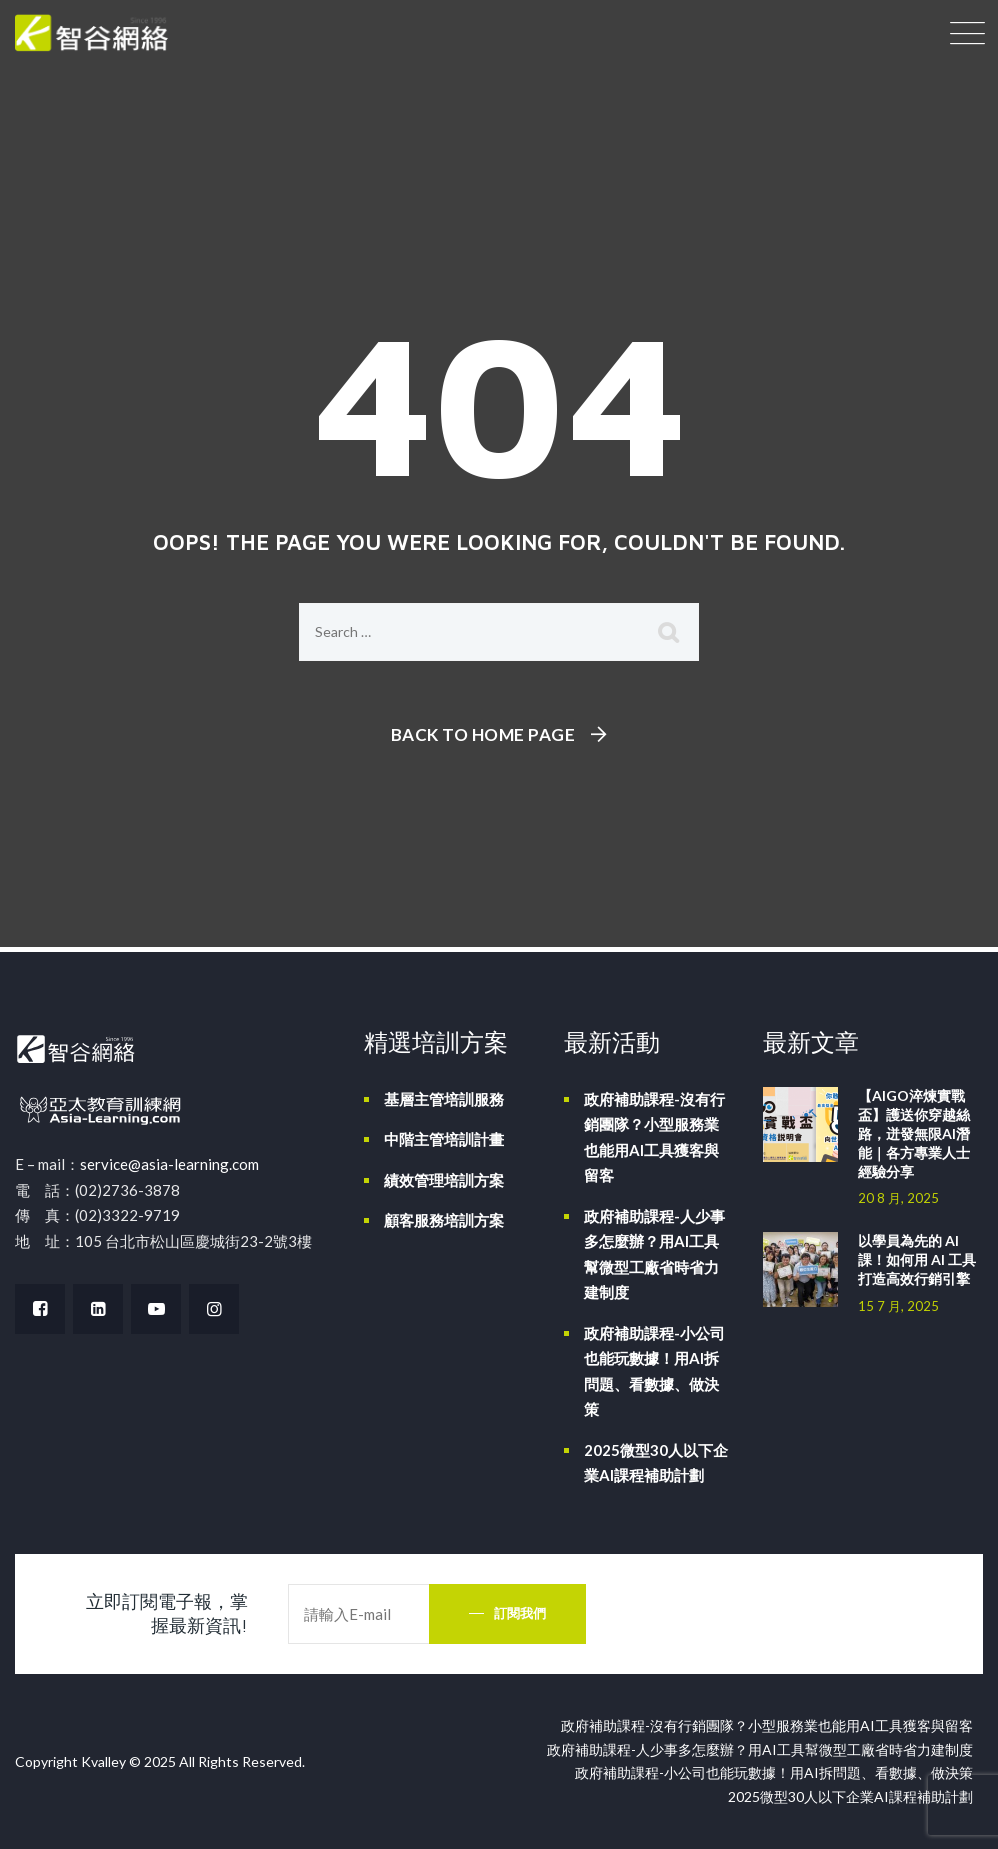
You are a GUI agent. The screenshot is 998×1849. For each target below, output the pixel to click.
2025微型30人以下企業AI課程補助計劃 (656, 1463)
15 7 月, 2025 (898, 1306)
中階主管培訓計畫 (444, 1139)
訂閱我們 (520, 1613)
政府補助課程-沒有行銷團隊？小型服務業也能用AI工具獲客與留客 (654, 1137)
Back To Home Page (483, 734)
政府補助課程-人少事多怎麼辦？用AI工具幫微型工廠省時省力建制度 (654, 1254)
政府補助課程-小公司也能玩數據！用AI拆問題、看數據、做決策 (654, 1371)
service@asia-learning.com (169, 1164)
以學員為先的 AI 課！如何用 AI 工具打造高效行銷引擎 (917, 1259)
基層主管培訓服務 (444, 1099)
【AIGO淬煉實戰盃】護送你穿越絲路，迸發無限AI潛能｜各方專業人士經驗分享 (914, 1133)
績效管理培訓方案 (444, 1180)
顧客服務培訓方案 (444, 1220)
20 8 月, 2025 (898, 1198)
